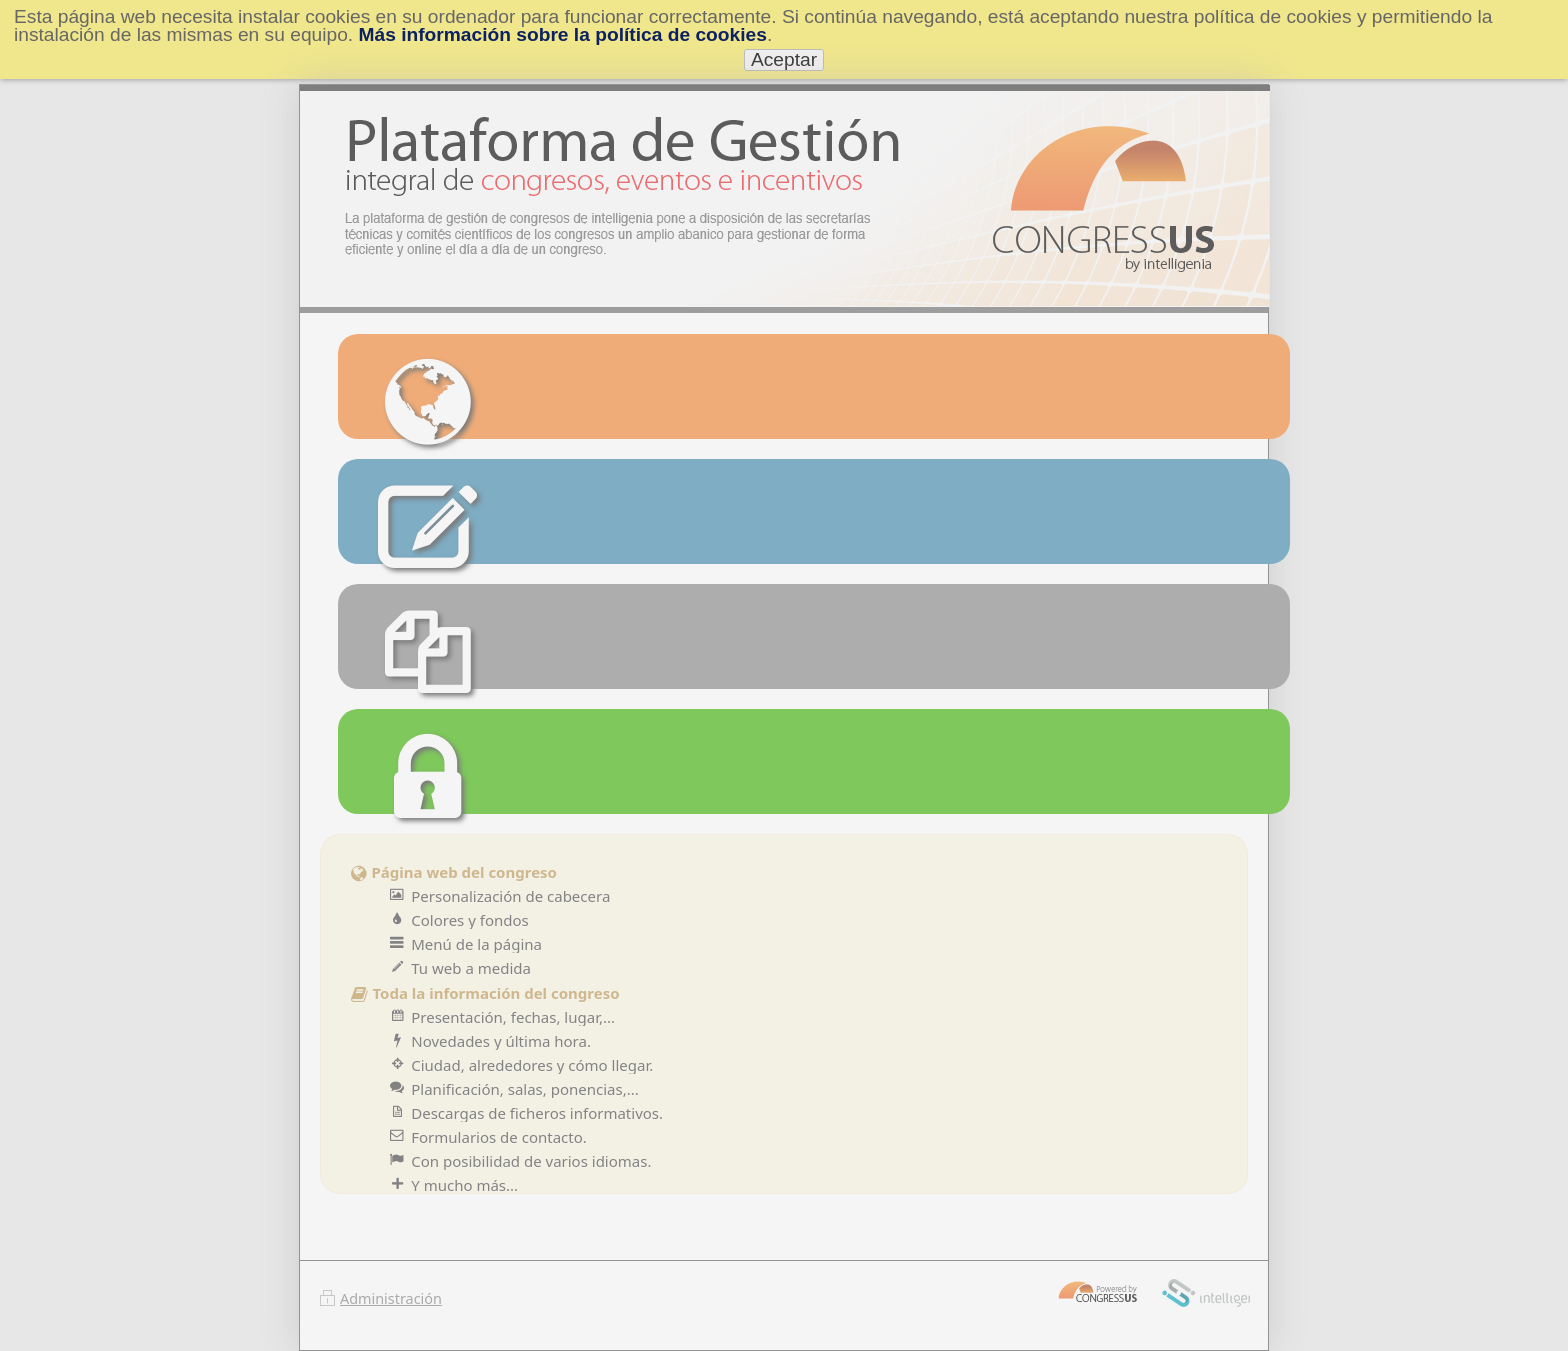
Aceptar (784, 59)
